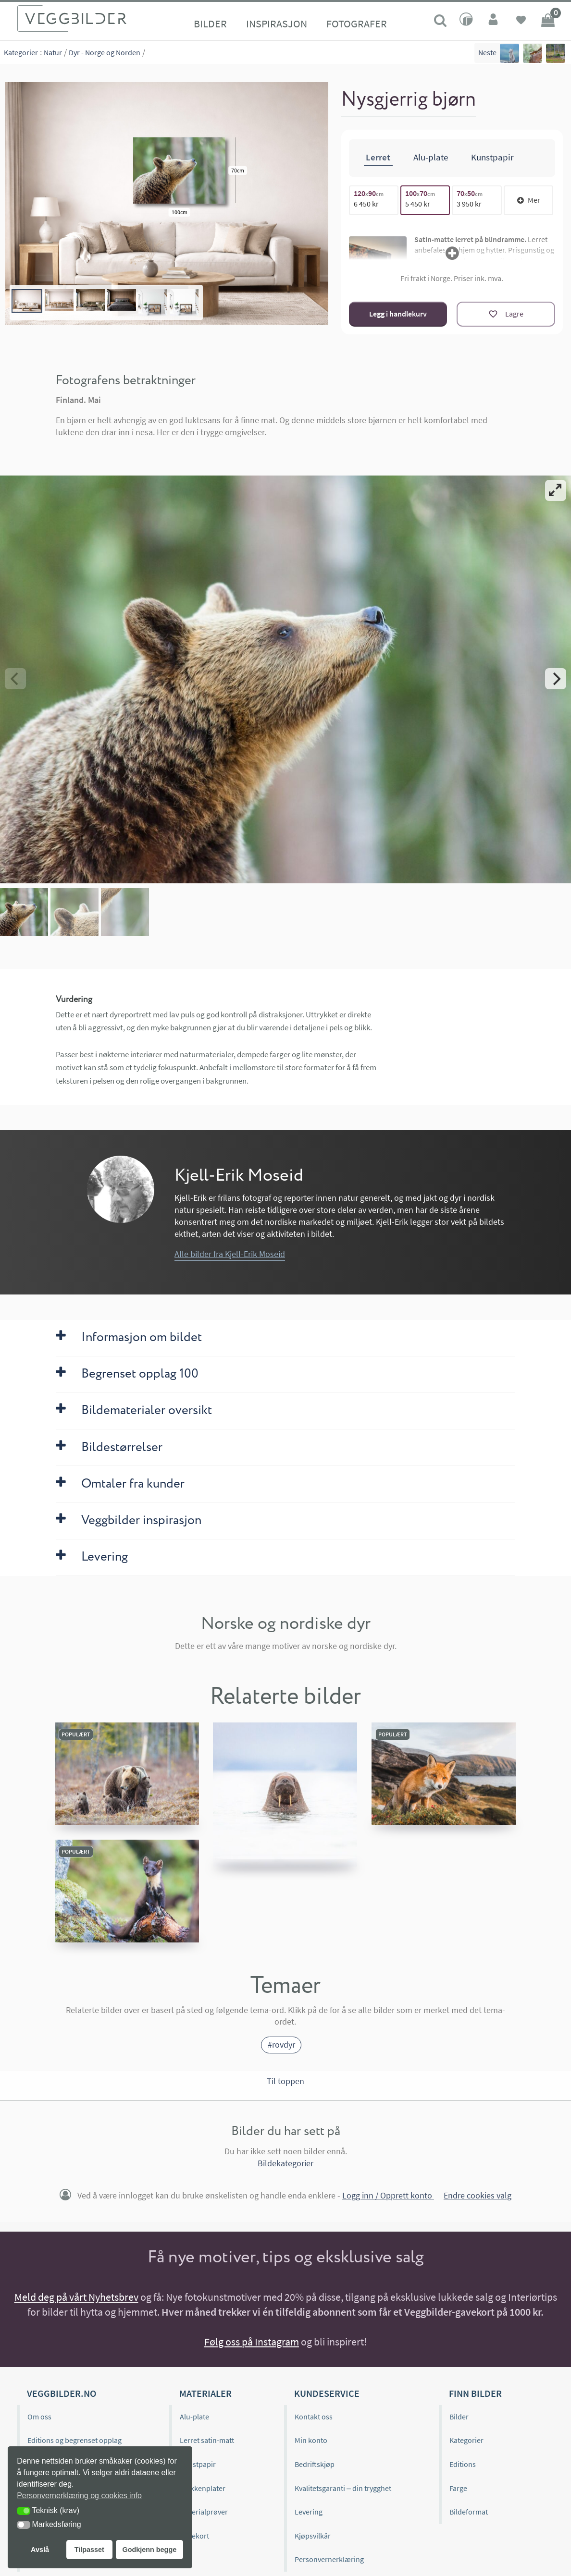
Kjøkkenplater (202, 2488)
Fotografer (356, 23)
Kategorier (21, 52)
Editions (462, 2464)
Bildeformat (468, 2511)
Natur (53, 52)
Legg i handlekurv (398, 313)
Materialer (205, 2393)
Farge (458, 2488)
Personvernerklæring (329, 2559)
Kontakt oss (314, 2416)
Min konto (311, 2440)
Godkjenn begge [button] (149, 2549)
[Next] (555, 678)
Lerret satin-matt (207, 2440)
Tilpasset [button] (89, 2549)
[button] (23, 2511)
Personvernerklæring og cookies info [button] (79, 2495)
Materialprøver (204, 2511)
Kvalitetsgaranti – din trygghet (343, 2488)
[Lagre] (506, 314)
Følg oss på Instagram (251, 2341)
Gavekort (194, 2535)
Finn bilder (475, 2393)
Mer (528, 200)
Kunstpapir (198, 2464)
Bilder (210, 23)
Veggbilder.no (61, 2393)
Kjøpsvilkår (313, 2535)
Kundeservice (327, 2393)
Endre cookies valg (477, 2195)
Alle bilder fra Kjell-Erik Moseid (229, 1254)
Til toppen (285, 2081)
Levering (309, 2511)
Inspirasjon (276, 23)
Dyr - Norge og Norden (104, 52)
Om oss (39, 2416)
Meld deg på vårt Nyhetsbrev (76, 2297)
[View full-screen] (555, 490)
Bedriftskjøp (315, 2464)
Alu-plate (194, 2416)
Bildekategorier (285, 2163)
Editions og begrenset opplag (74, 2440)
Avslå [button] (40, 2549)
